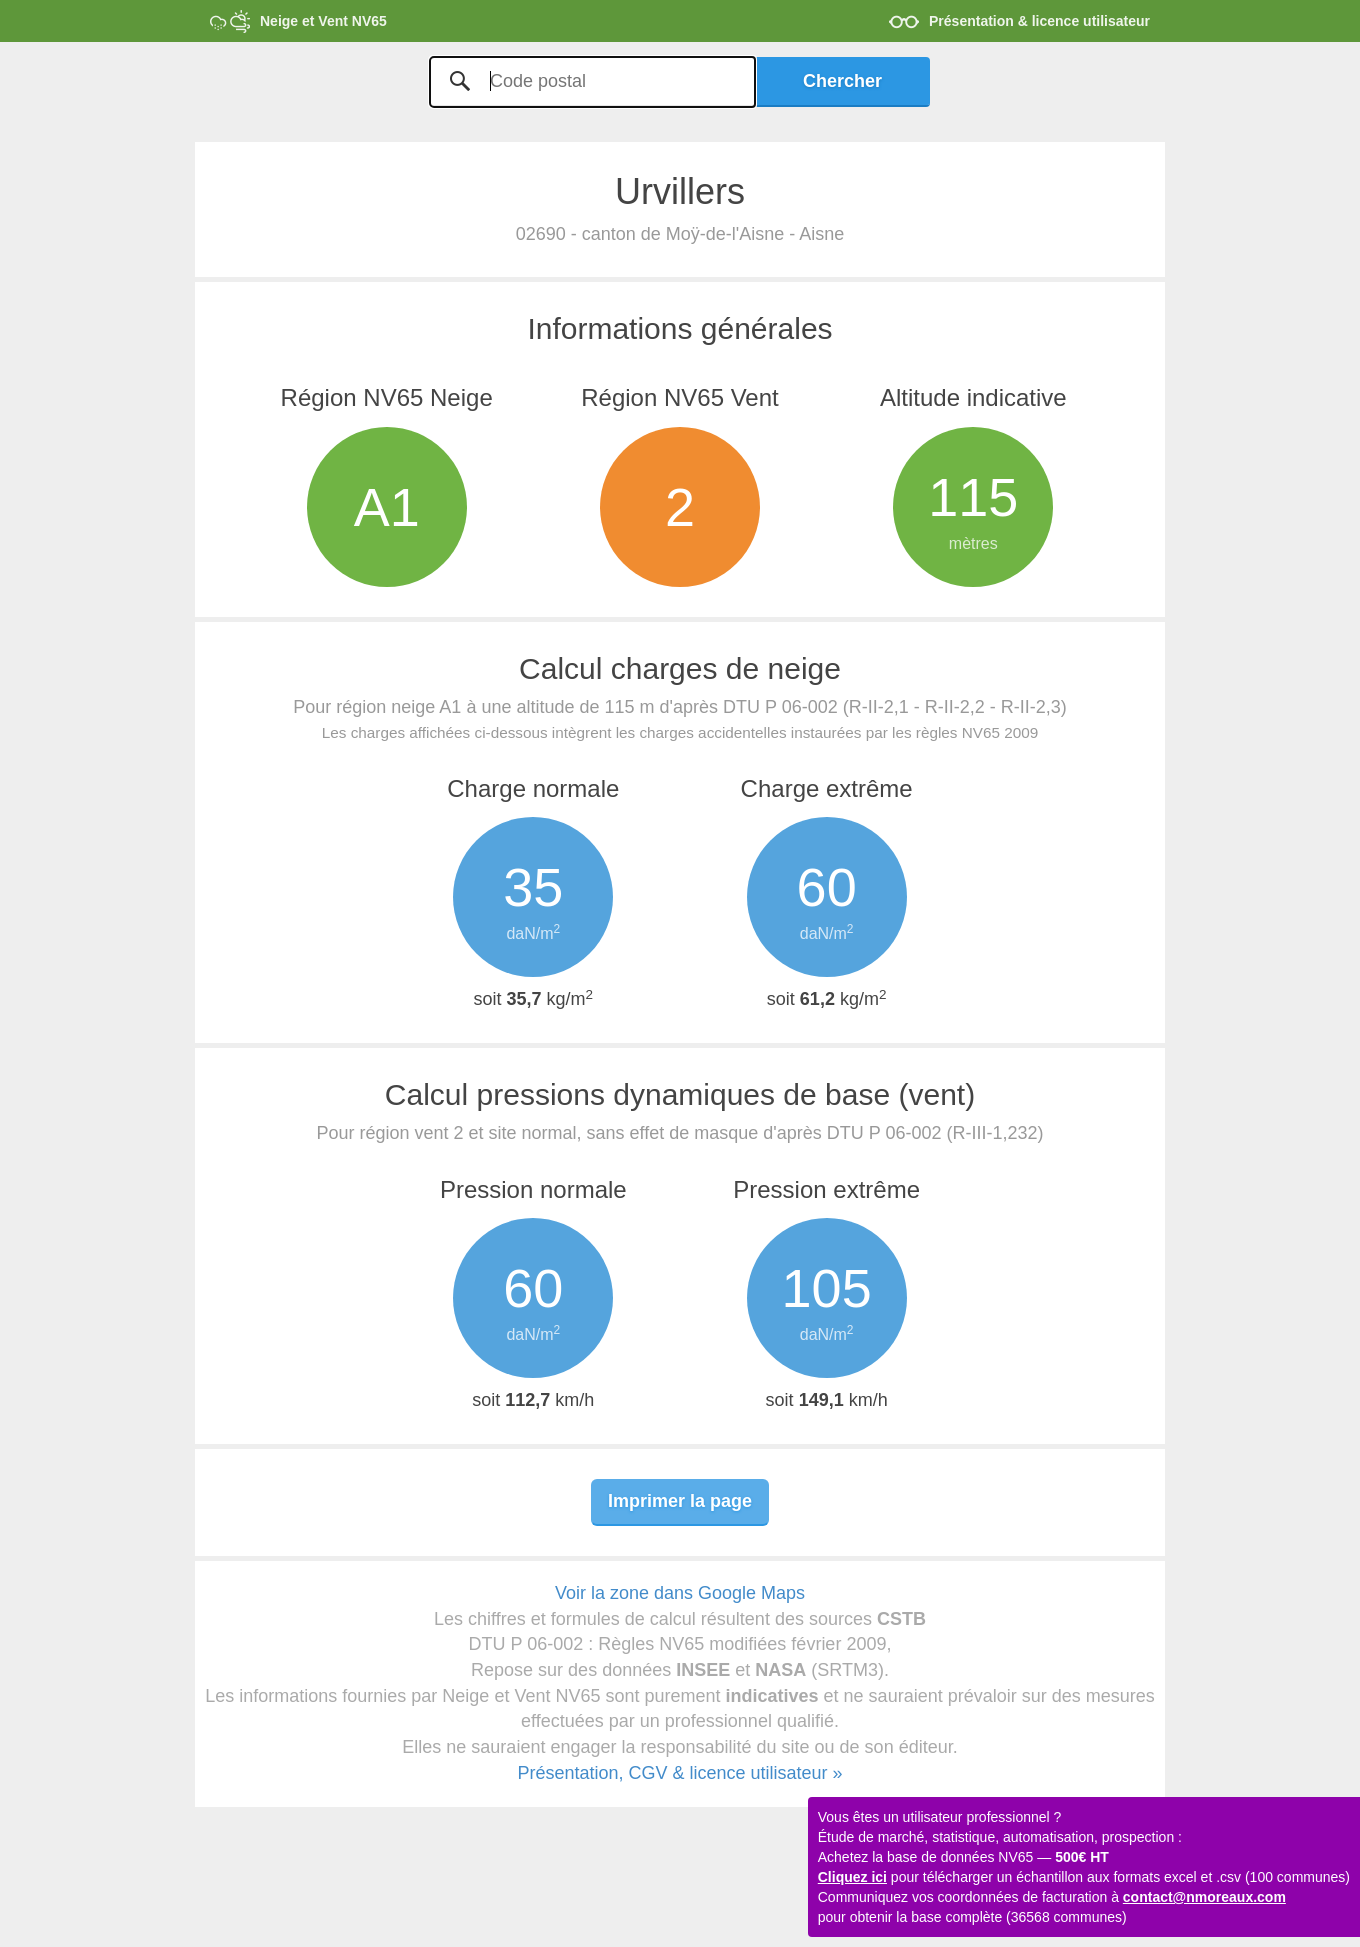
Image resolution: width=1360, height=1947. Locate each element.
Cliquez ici (852, 1877)
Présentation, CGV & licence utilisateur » (679, 1773)
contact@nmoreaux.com (1204, 1897)
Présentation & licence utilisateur (1039, 21)
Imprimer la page (680, 1501)
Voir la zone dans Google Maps (680, 1593)
